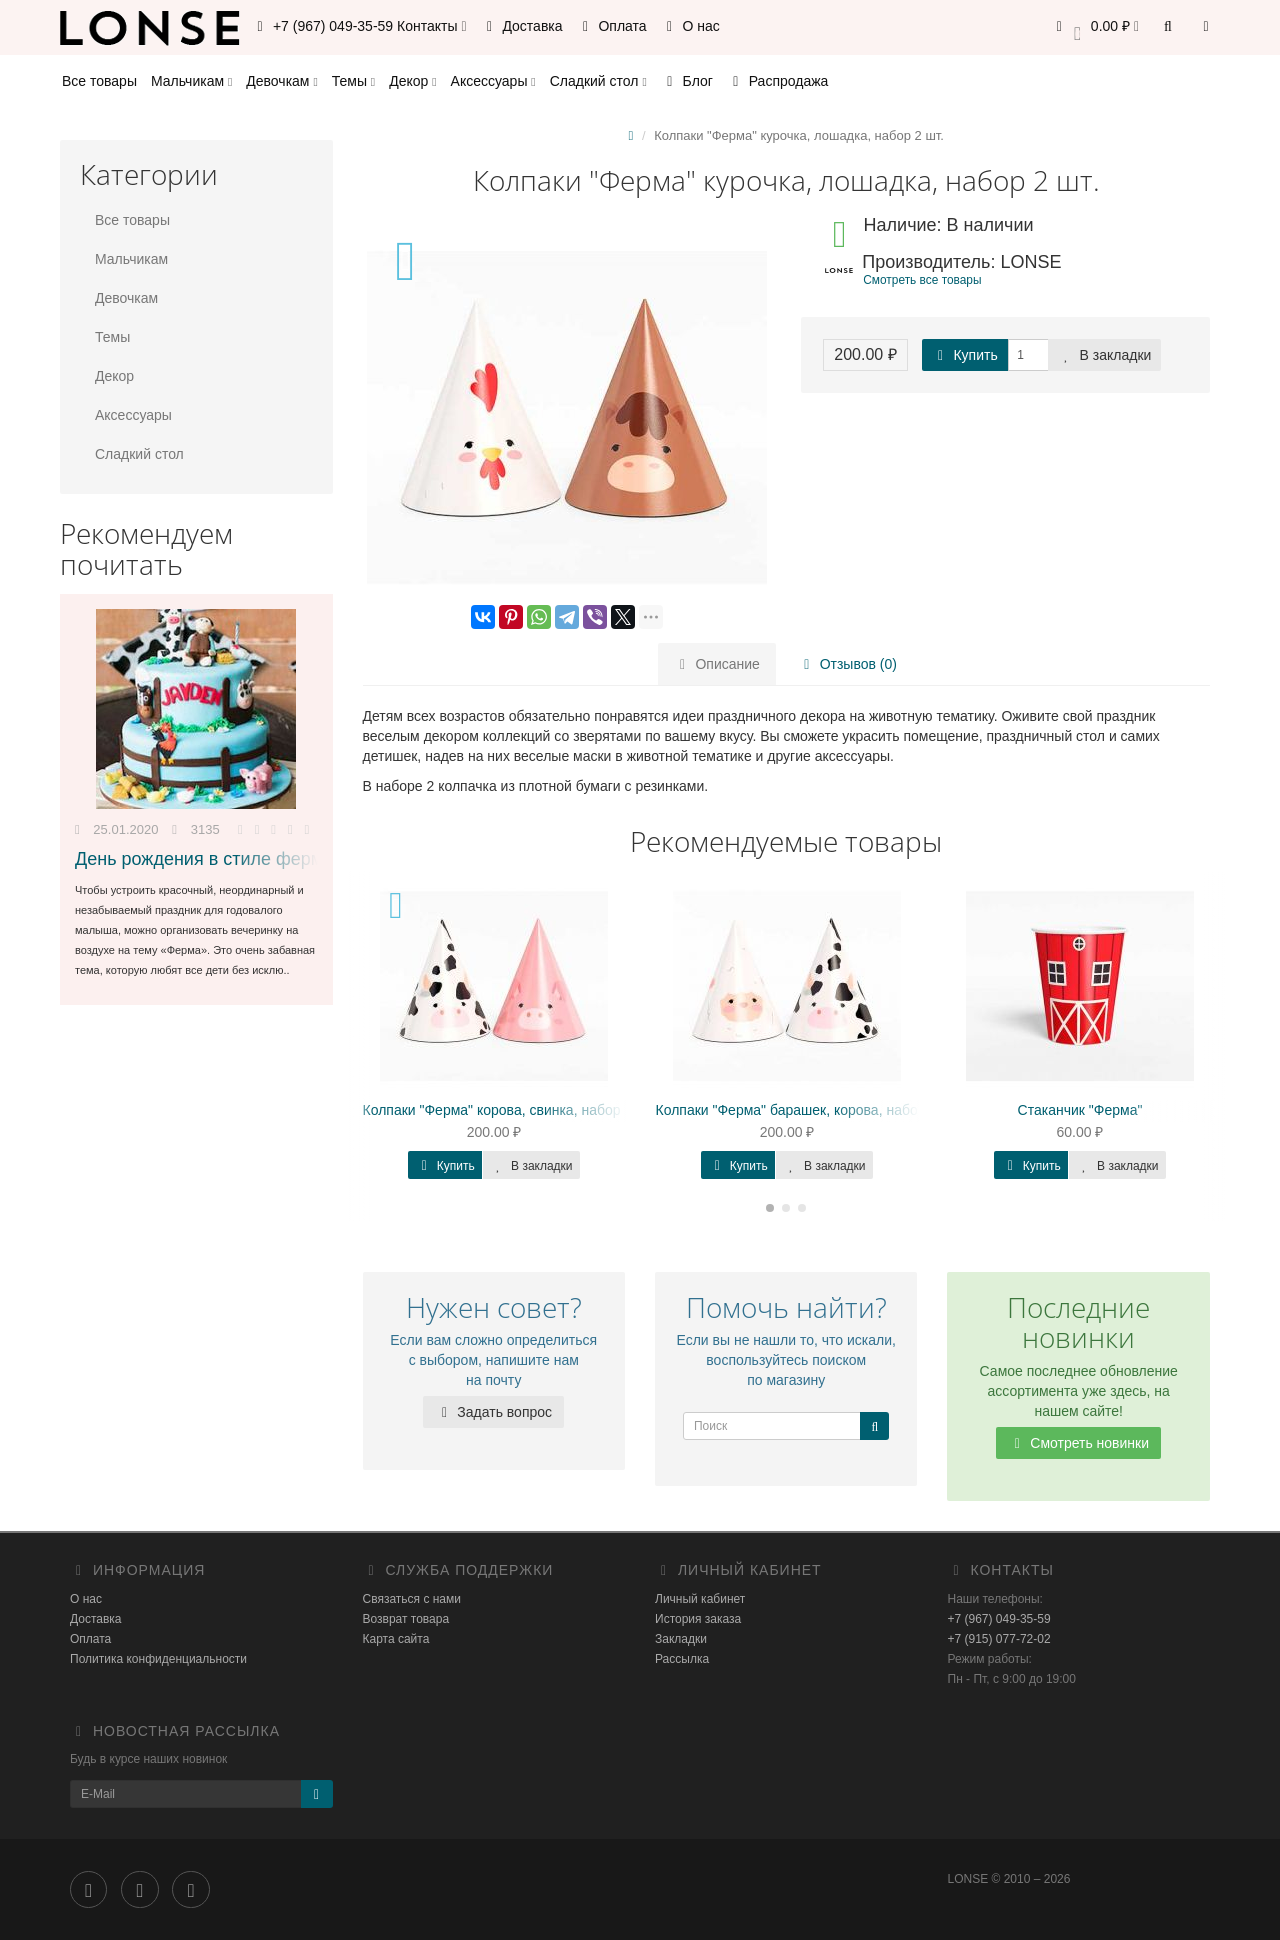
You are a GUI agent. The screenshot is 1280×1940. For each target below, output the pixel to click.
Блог (687, 81)
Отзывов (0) (847, 664)
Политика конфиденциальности (158, 1659)
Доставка (522, 26)
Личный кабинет (700, 1599)
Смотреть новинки (1078, 1443)
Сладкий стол (598, 81)
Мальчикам (191, 81)
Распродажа (778, 81)
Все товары (99, 81)
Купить (965, 355)
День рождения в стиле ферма (204, 859)
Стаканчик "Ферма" (1080, 1110)
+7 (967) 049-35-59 (999, 1619)
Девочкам (281, 81)
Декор (412, 81)
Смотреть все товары (922, 280)
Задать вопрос (493, 1412)
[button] (1094, 27)
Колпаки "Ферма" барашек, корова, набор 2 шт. (809, 1110)
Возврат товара (406, 1619)
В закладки (1105, 355)
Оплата (612, 26)
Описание (717, 664)
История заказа (698, 1619)
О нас (690, 26)
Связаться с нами (412, 1599)
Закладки (681, 1639)
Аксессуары (493, 81)
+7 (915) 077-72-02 (999, 1639)
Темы (353, 81)
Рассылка (682, 1659)
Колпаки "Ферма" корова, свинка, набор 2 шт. (510, 1110)
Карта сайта (396, 1639)
